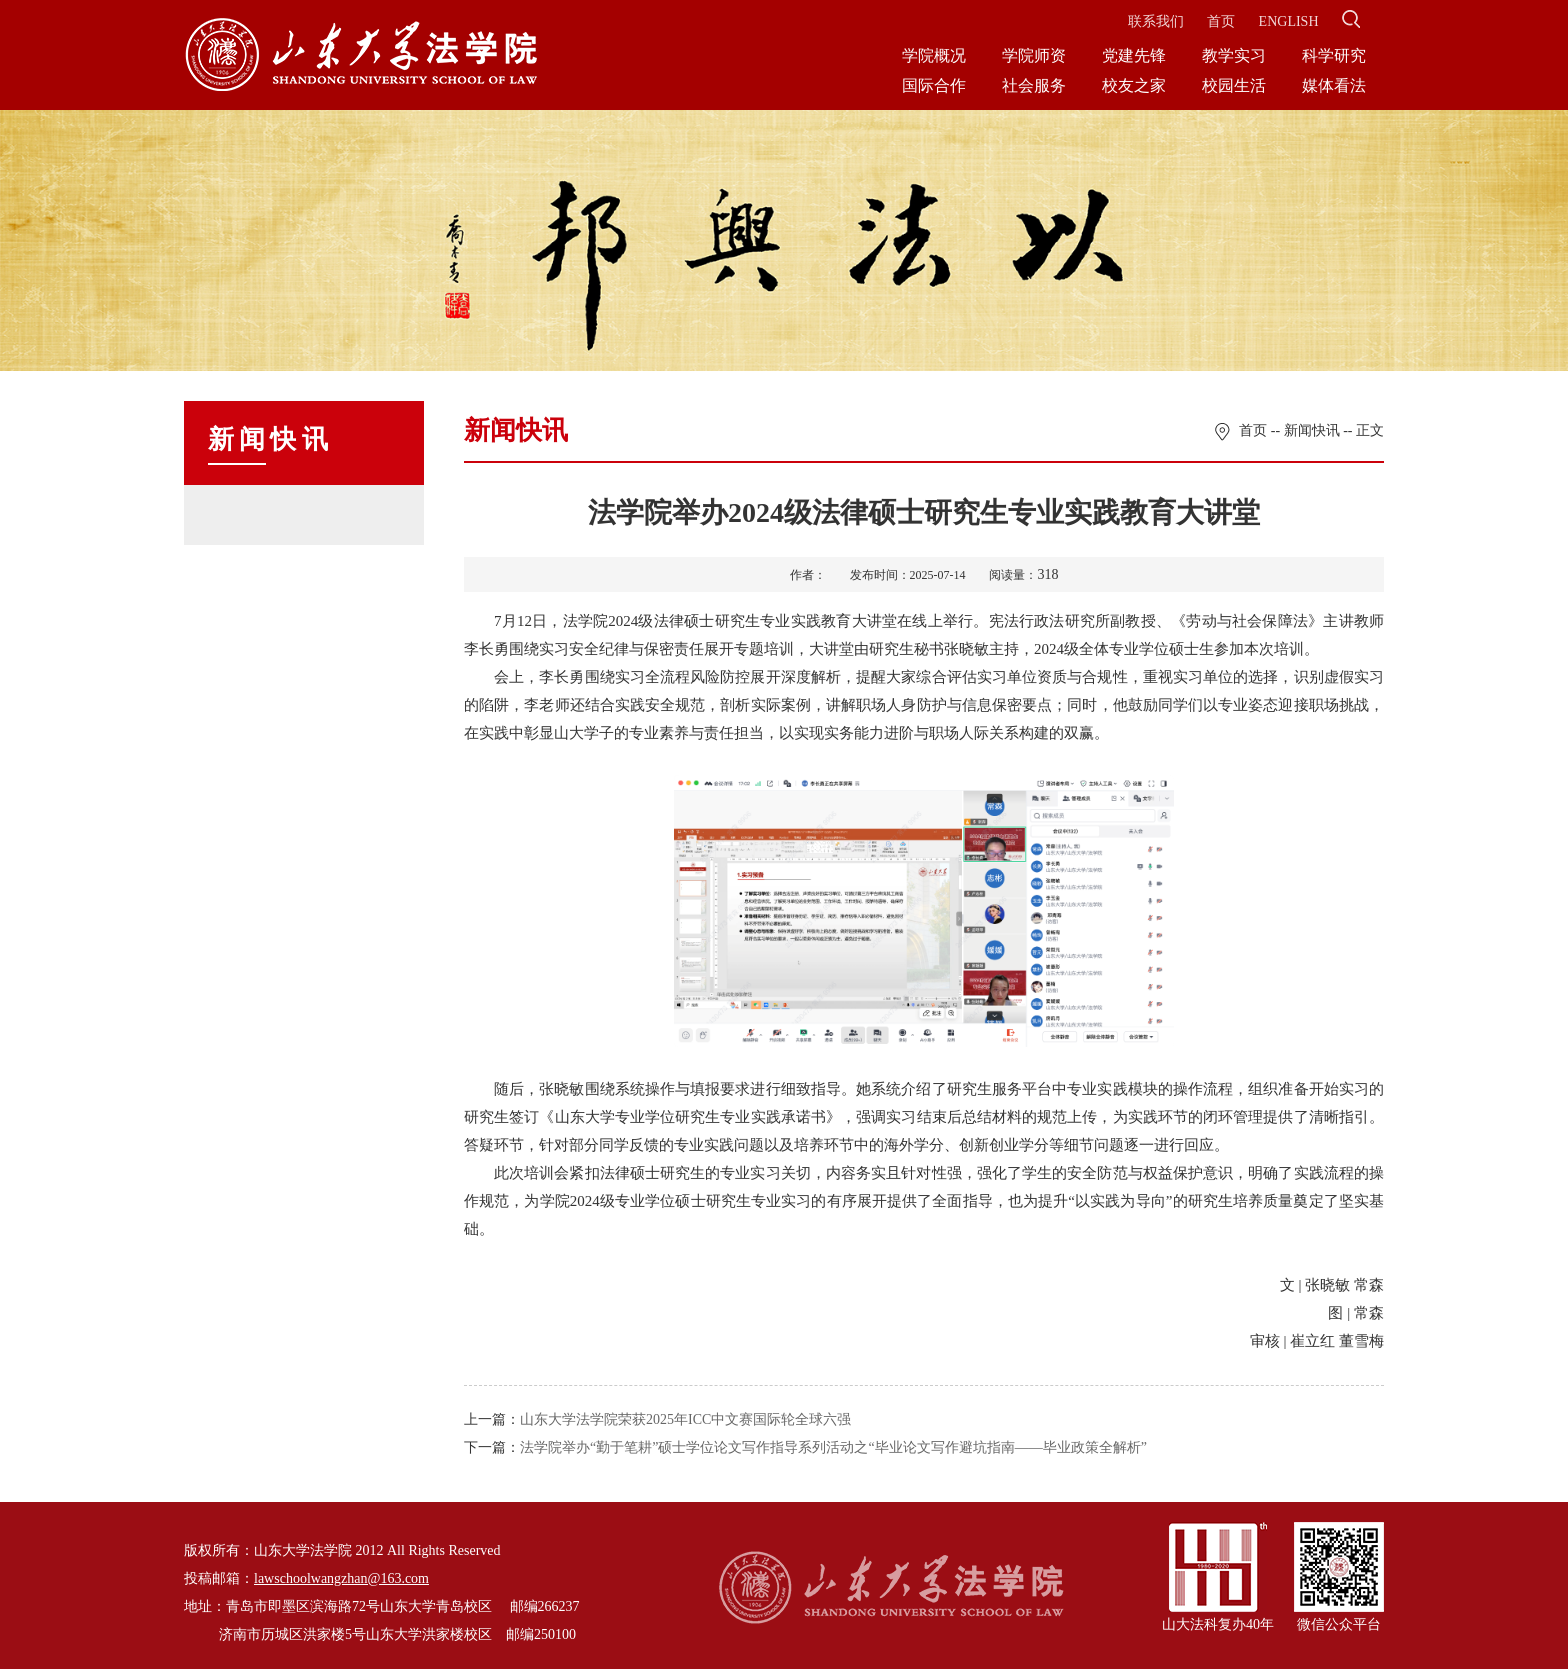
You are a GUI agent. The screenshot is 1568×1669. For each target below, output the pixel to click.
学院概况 (934, 55)
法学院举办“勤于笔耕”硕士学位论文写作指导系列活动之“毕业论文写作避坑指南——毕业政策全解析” (833, 1447)
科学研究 (1334, 55)
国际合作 (934, 85)
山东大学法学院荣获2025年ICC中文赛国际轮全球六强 (685, 1419)
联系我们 (1156, 21)
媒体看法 (1334, 85)
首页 (1221, 21)
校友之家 (1134, 85)
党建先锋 (1134, 55)
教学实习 (1234, 55)
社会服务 (1034, 85)
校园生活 (1234, 85)
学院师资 (1034, 55)
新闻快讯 (1312, 430)
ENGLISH (1289, 21)
